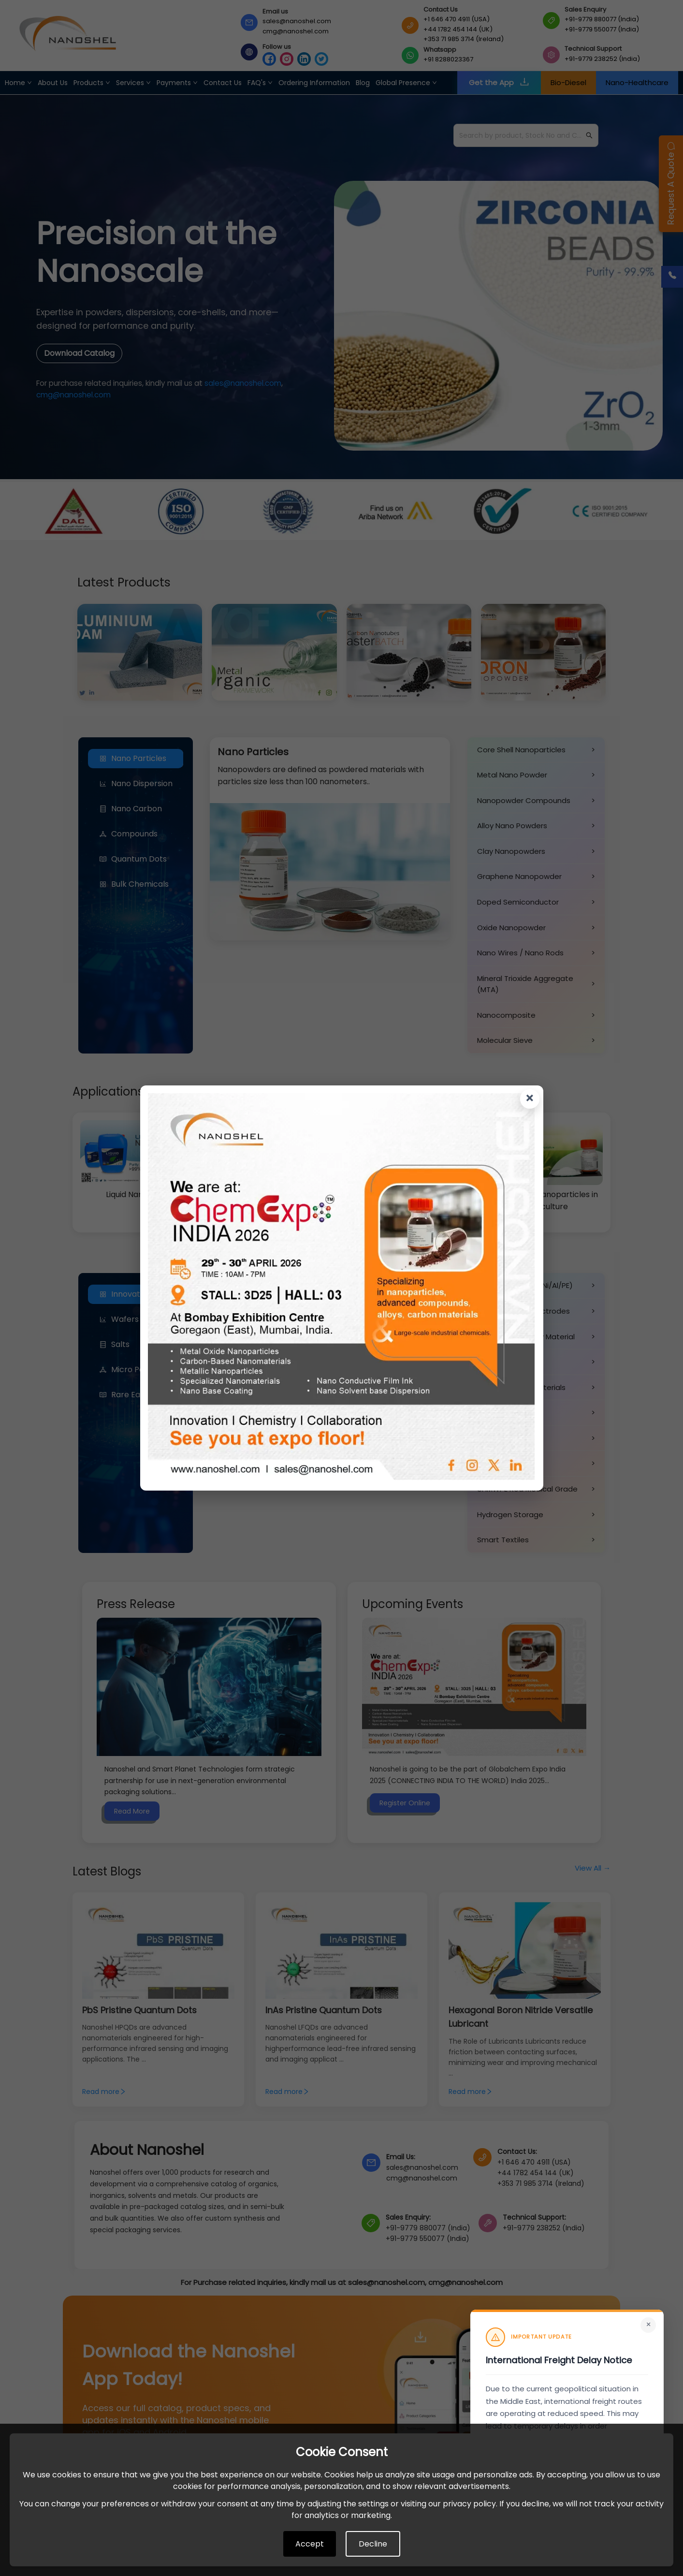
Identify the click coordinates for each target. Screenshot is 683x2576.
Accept (309, 2543)
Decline (373, 2543)
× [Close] (648, 2324)
